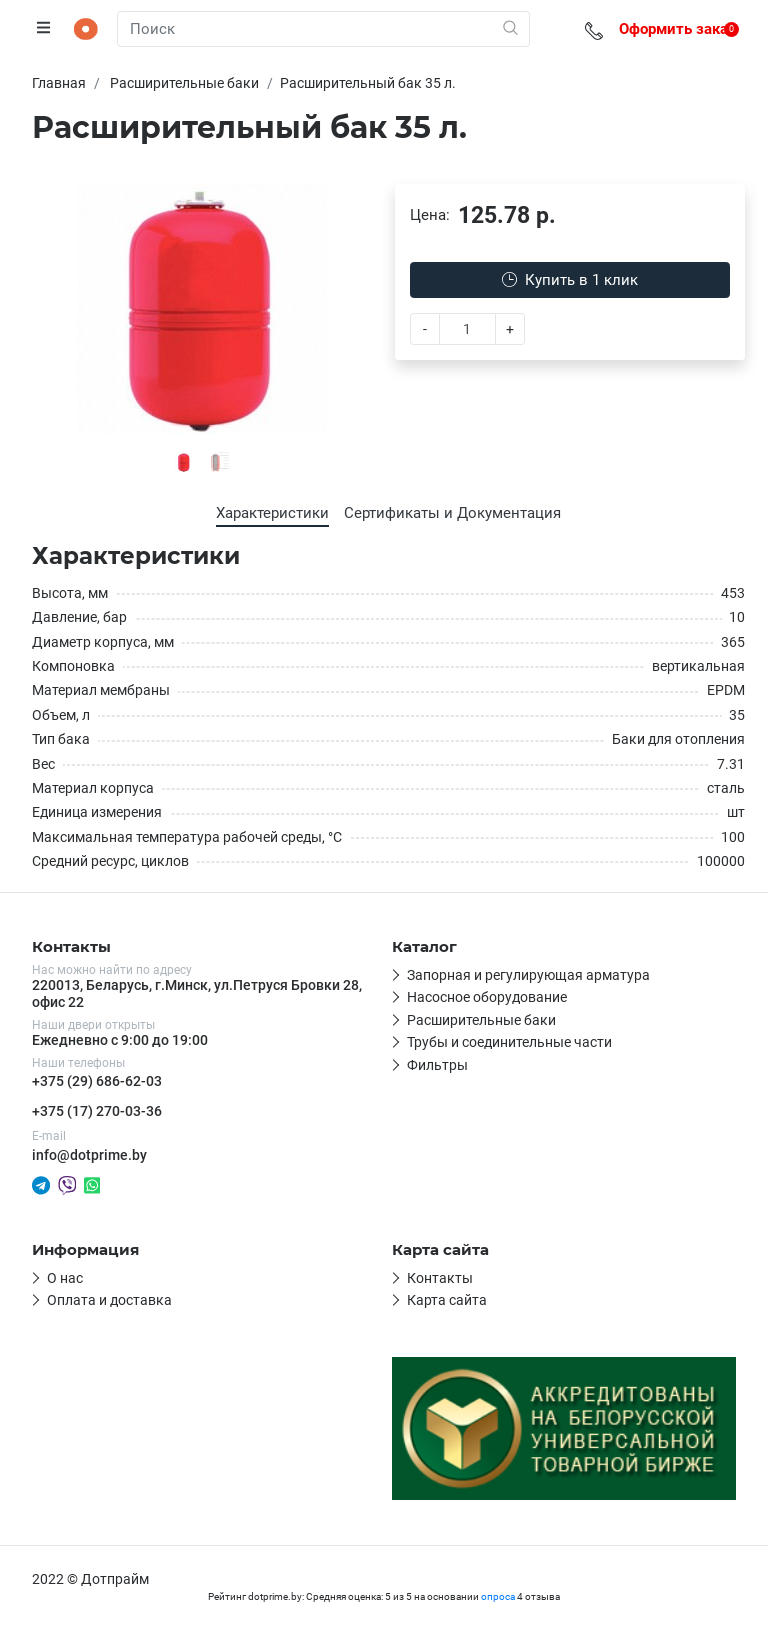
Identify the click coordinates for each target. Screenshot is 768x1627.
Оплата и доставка (109, 1300)
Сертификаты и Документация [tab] (452, 513)
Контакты (440, 1278)
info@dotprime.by (89, 1155)
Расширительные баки (481, 1020)
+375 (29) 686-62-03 (97, 1081)
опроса (498, 1596)
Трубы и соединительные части (509, 1042)
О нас (65, 1278)
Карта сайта (447, 1300)
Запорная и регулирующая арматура (528, 975)
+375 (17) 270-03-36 (97, 1111)
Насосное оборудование (487, 997)
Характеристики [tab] (272, 513)
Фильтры (437, 1065)
